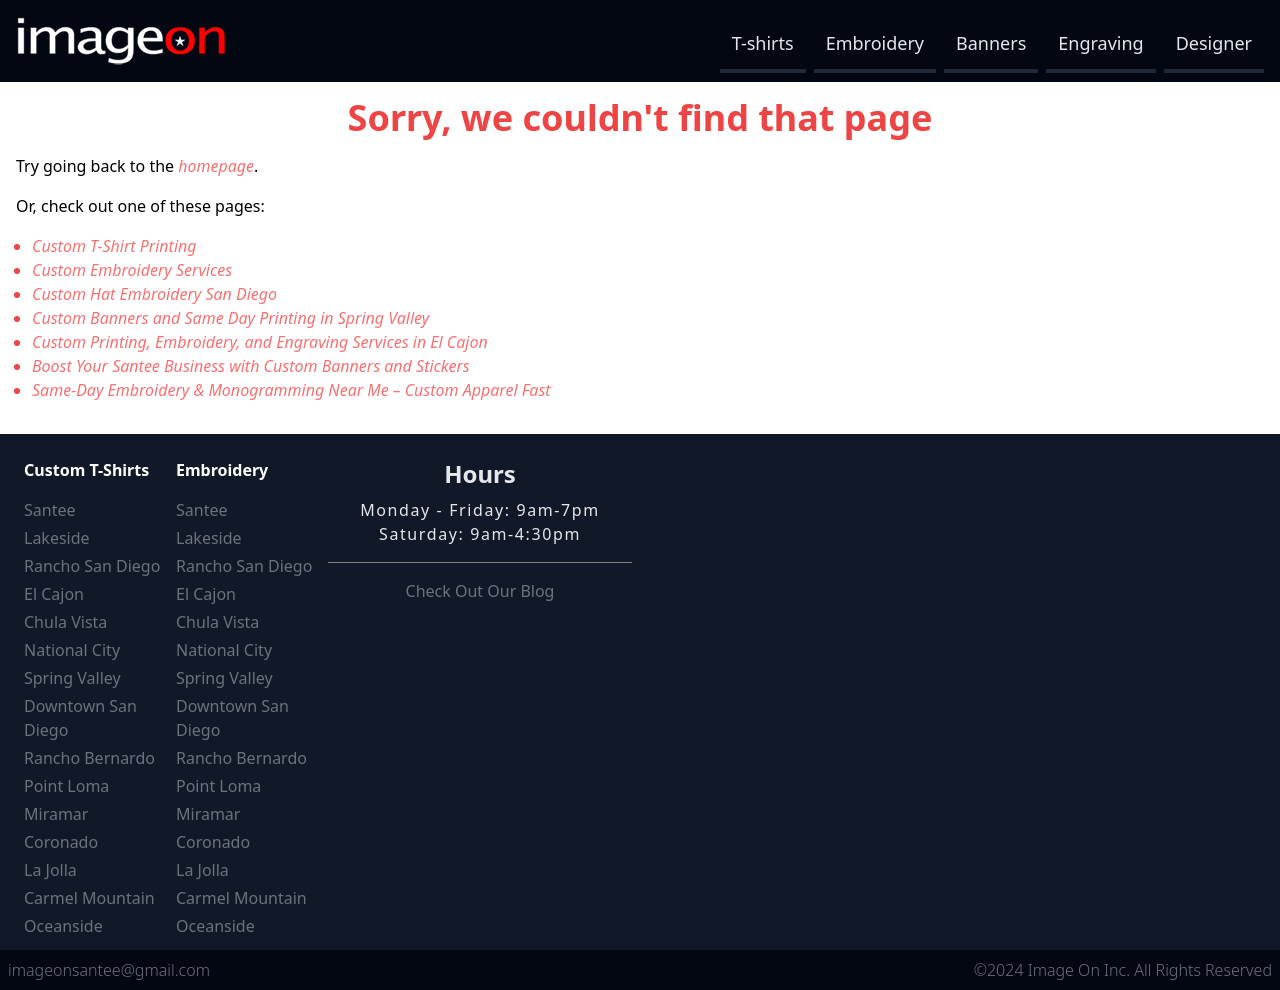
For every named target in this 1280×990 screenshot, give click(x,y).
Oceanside (63, 926)
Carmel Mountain (89, 898)
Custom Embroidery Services (132, 270)
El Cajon (54, 594)
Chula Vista (65, 622)
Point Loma (66, 786)
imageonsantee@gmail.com (109, 970)
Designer (1214, 43)
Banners (991, 43)
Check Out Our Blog (480, 591)
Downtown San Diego (80, 718)
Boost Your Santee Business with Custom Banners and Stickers (251, 366)
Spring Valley (72, 678)
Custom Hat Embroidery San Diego (154, 294)
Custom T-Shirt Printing (114, 246)
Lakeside (57, 538)
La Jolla (50, 870)
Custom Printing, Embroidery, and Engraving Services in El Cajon (260, 342)
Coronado (61, 842)
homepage (216, 166)
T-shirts (763, 43)
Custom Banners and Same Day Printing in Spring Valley (230, 318)
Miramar (56, 814)
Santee (49, 510)
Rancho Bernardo (89, 758)
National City (72, 650)
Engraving (1100, 43)
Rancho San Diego (92, 566)
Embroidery (875, 43)
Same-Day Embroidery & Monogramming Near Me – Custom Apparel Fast (291, 390)
